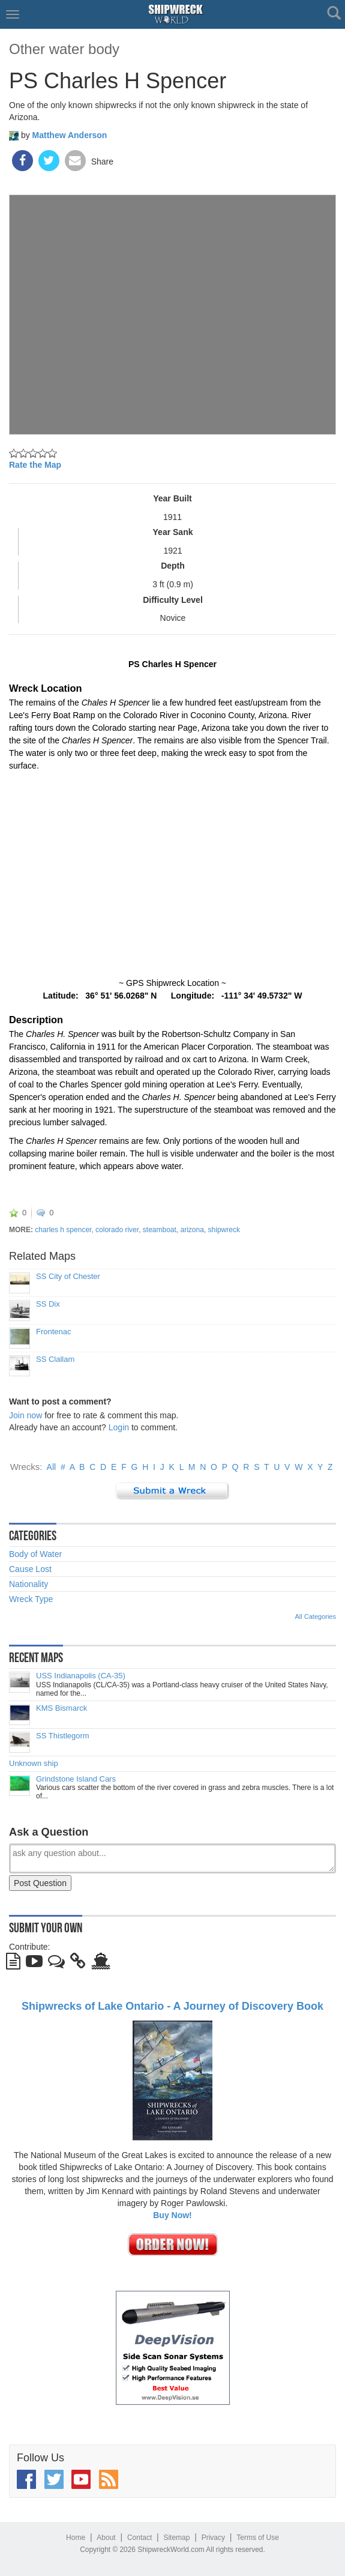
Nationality (28, 1584)
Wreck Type (31, 1599)
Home (75, 2537)
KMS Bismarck (61, 1708)
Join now (25, 1415)
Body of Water (35, 1554)
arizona (192, 1230)
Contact (139, 2537)
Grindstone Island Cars (76, 1779)
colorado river (117, 1230)
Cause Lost (30, 1569)
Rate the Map (35, 465)
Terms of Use (257, 2537)
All (51, 1467)
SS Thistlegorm (62, 1736)
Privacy (213, 2537)
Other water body (64, 49)
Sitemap (176, 2537)
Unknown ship (33, 1763)
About (106, 2537)
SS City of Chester (68, 1276)
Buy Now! (172, 2215)
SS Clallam (55, 1359)
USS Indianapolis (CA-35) (80, 1676)
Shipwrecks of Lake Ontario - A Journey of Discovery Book (172, 2006)
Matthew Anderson (69, 135)
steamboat (159, 1230)
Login (119, 1427)
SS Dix (48, 1304)
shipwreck (224, 1230)
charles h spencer (63, 1230)
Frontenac (53, 1332)
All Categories (315, 1616)
